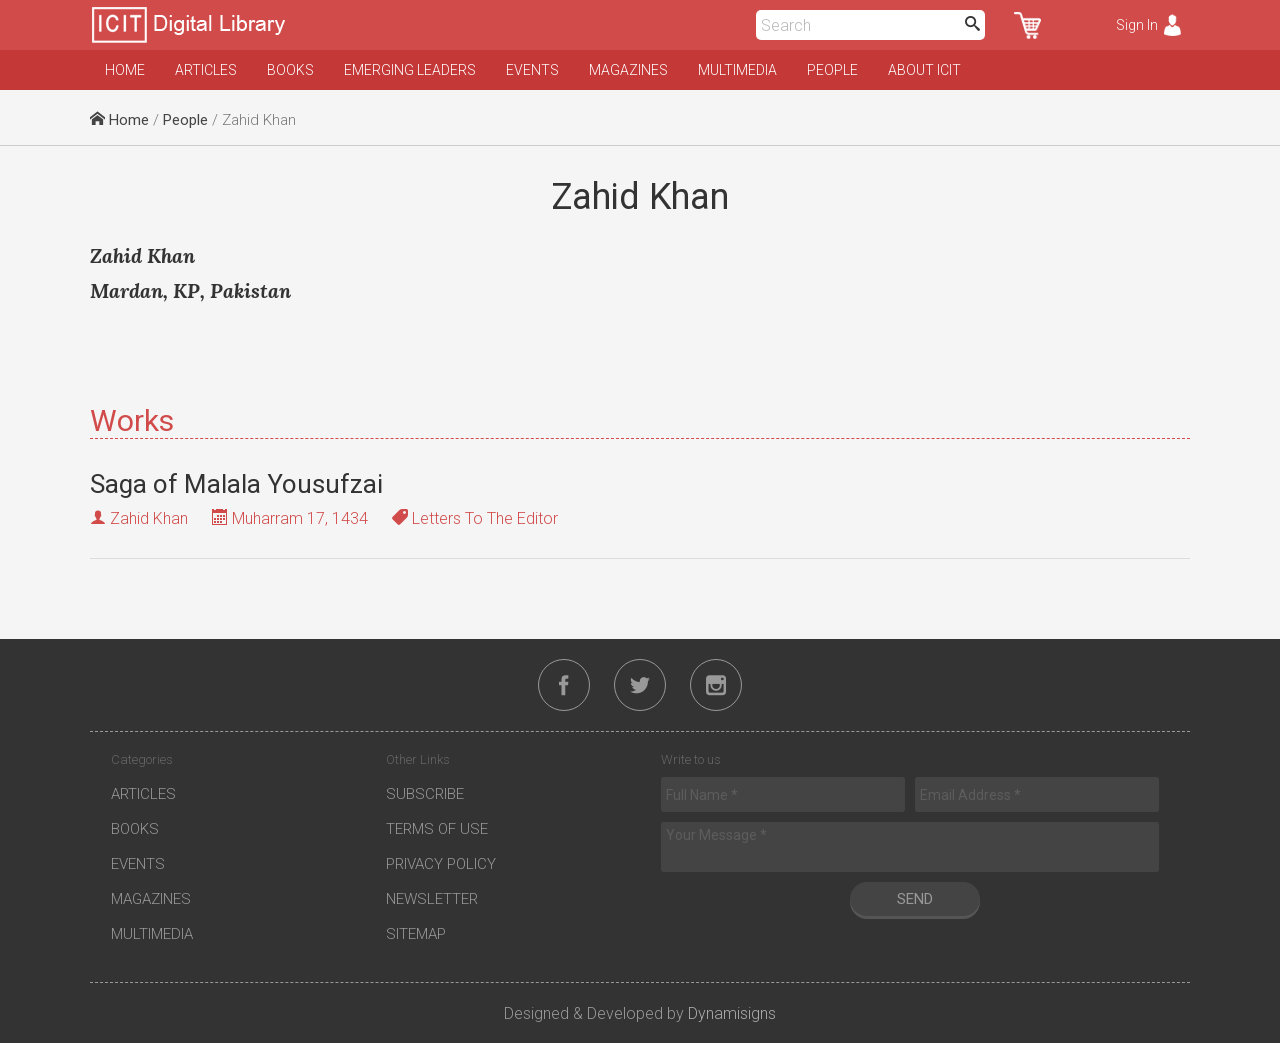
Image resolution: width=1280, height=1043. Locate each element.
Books (290, 70)
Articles (206, 70)
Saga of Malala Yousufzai (236, 484)
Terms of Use (437, 829)
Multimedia (737, 70)
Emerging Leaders (410, 70)
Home (125, 70)
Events (532, 70)
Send (915, 899)
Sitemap (416, 934)
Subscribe (425, 794)
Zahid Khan (149, 518)
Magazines (628, 70)
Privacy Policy (441, 864)
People (832, 70)
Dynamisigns (732, 1013)
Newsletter (432, 899)
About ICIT (924, 70)
